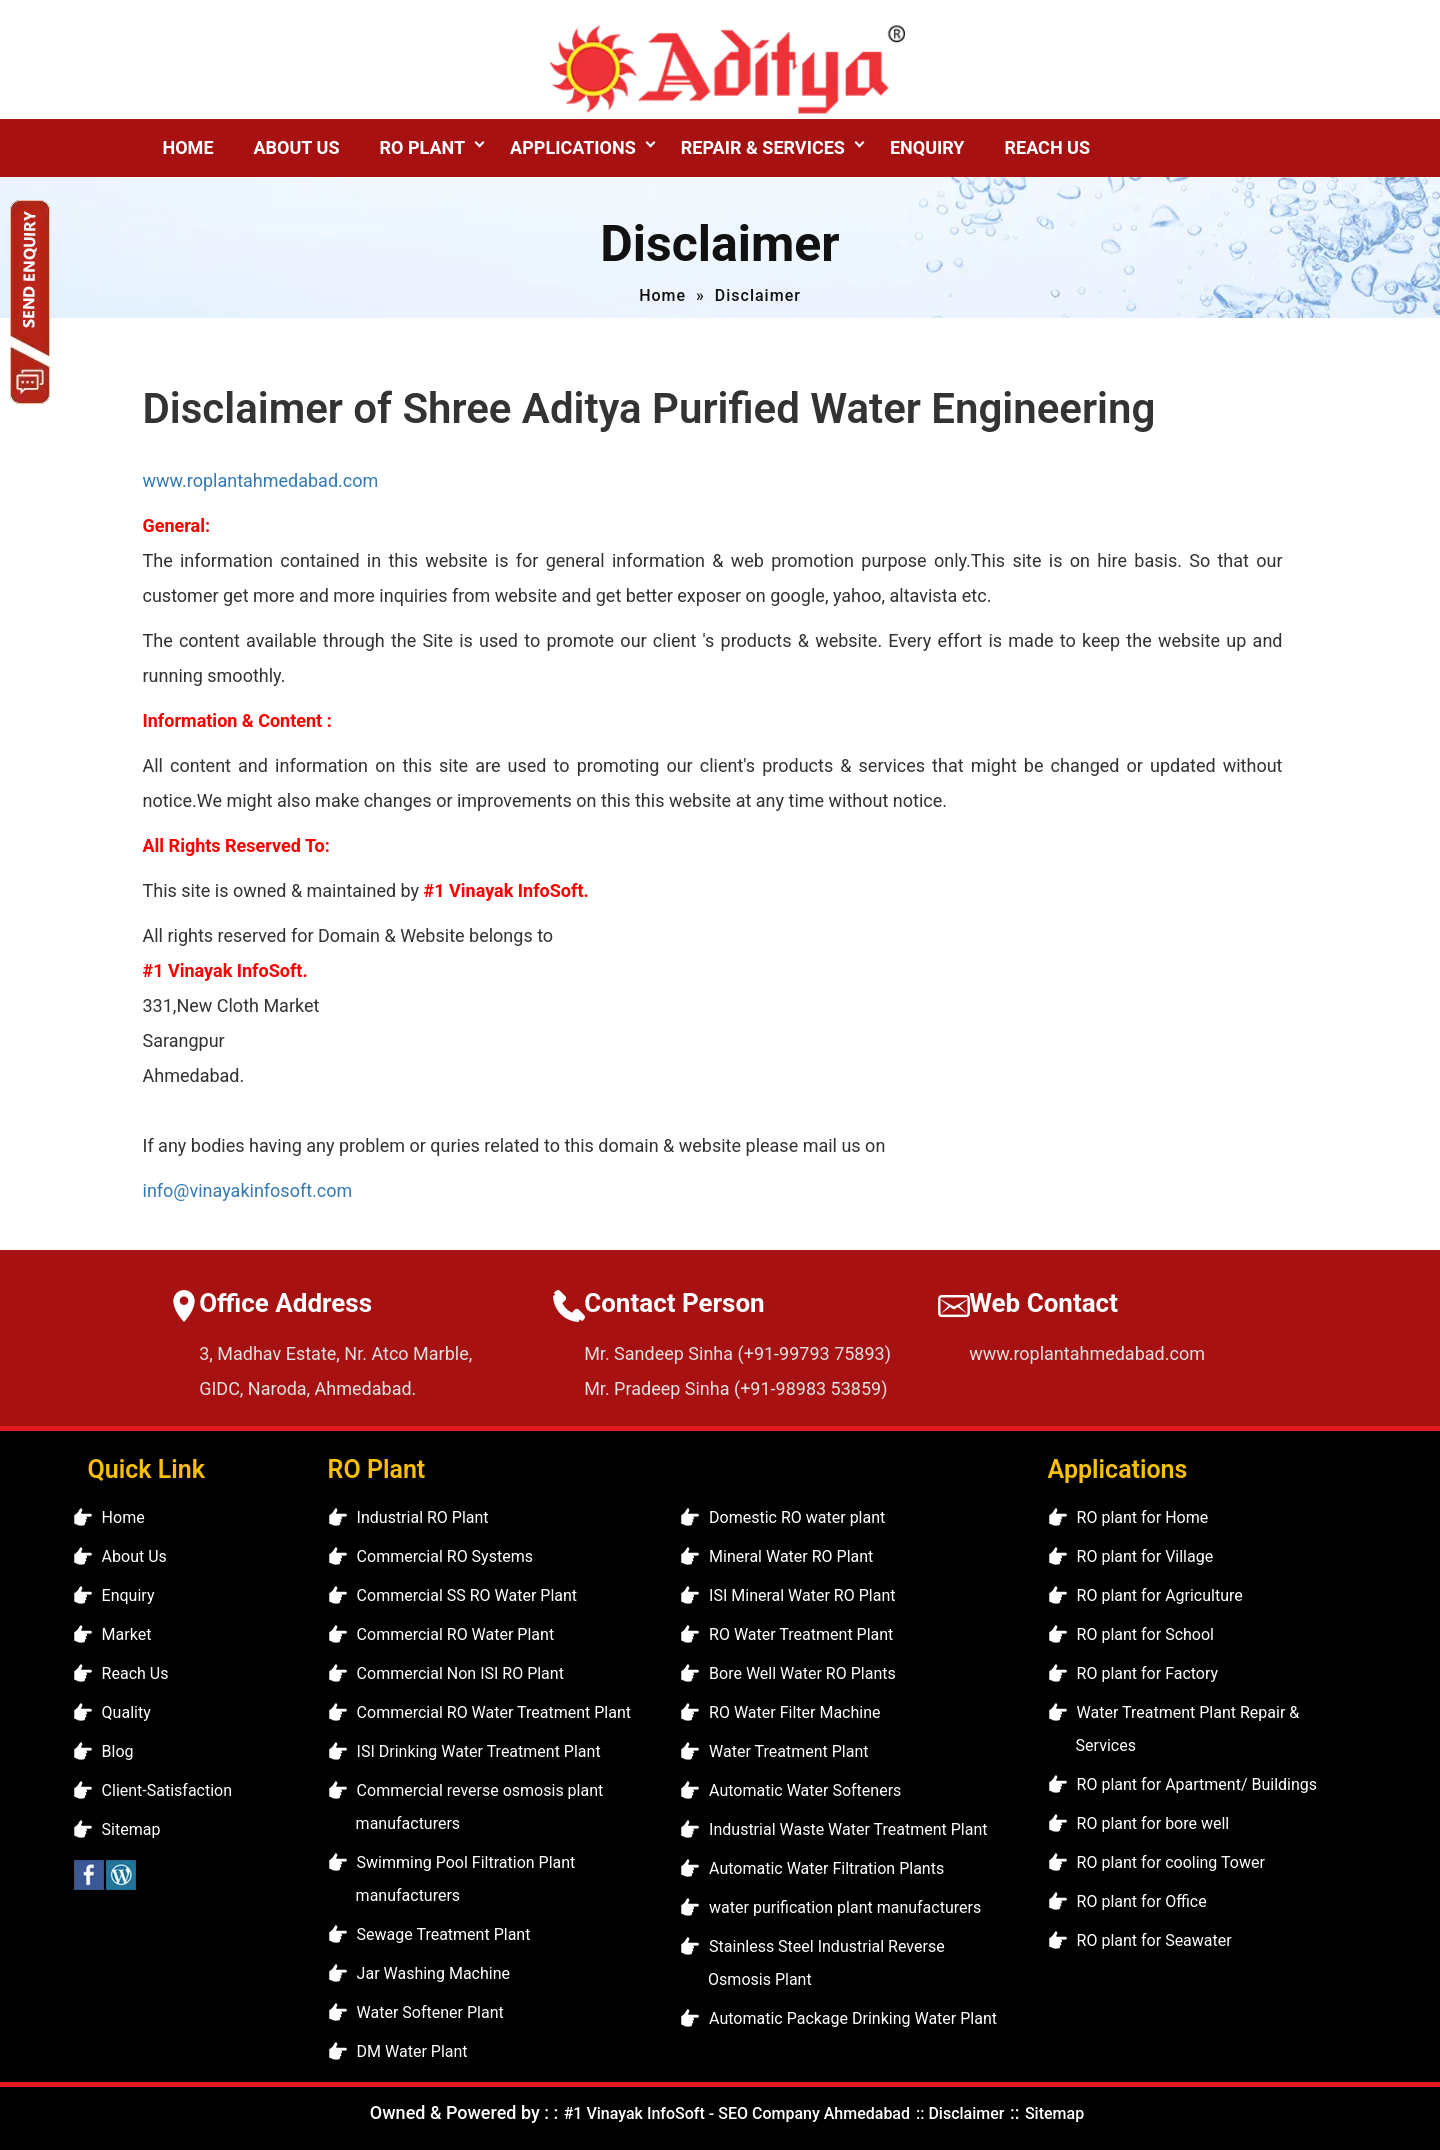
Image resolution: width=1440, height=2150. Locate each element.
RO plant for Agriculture (1160, 1595)
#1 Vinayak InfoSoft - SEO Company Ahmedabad (737, 2113)
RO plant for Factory (1148, 1673)
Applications (573, 147)
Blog (118, 1751)
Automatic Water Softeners (805, 1790)
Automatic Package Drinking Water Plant (853, 2018)
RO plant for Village (1145, 1556)
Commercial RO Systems (445, 1556)
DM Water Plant (412, 2051)
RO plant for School (1145, 1634)
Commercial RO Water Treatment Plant (494, 1712)
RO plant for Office (1142, 1901)
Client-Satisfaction (167, 1790)
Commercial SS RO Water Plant (467, 1595)
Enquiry (927, 147)
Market (127, 1634)
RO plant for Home (1143, 1517)
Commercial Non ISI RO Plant (460, 1673)
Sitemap (131, 1829)
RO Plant (422, 147)
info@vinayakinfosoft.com (248, 1190)
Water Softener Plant (430, 2012)
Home (188, 147)
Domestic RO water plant (797, 1517)
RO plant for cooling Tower (1171, 1862)
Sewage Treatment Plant (444, 1934)
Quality (126, 1712)
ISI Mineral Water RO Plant (802, 1595)
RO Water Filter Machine (794, 1712)
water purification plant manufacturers (845, 1907)
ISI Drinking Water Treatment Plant (479, 1751)
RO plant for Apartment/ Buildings (1197, 1784)
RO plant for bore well (1153, 1823)
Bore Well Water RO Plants (802, 1673)
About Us (297, 147)
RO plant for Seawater (1154, 1940)
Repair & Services (763, 147)
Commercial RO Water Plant (456, 1634)
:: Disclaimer (958, 2113)
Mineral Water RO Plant (791, 1556)
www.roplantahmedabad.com (261, 480)
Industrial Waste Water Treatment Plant (848, 1829)
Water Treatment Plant (788, 1751)
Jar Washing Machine (433, 1973)
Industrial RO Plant (423, 1517)
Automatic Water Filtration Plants (826, 1868)
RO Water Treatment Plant (801, 1634)
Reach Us (1048, 147)
